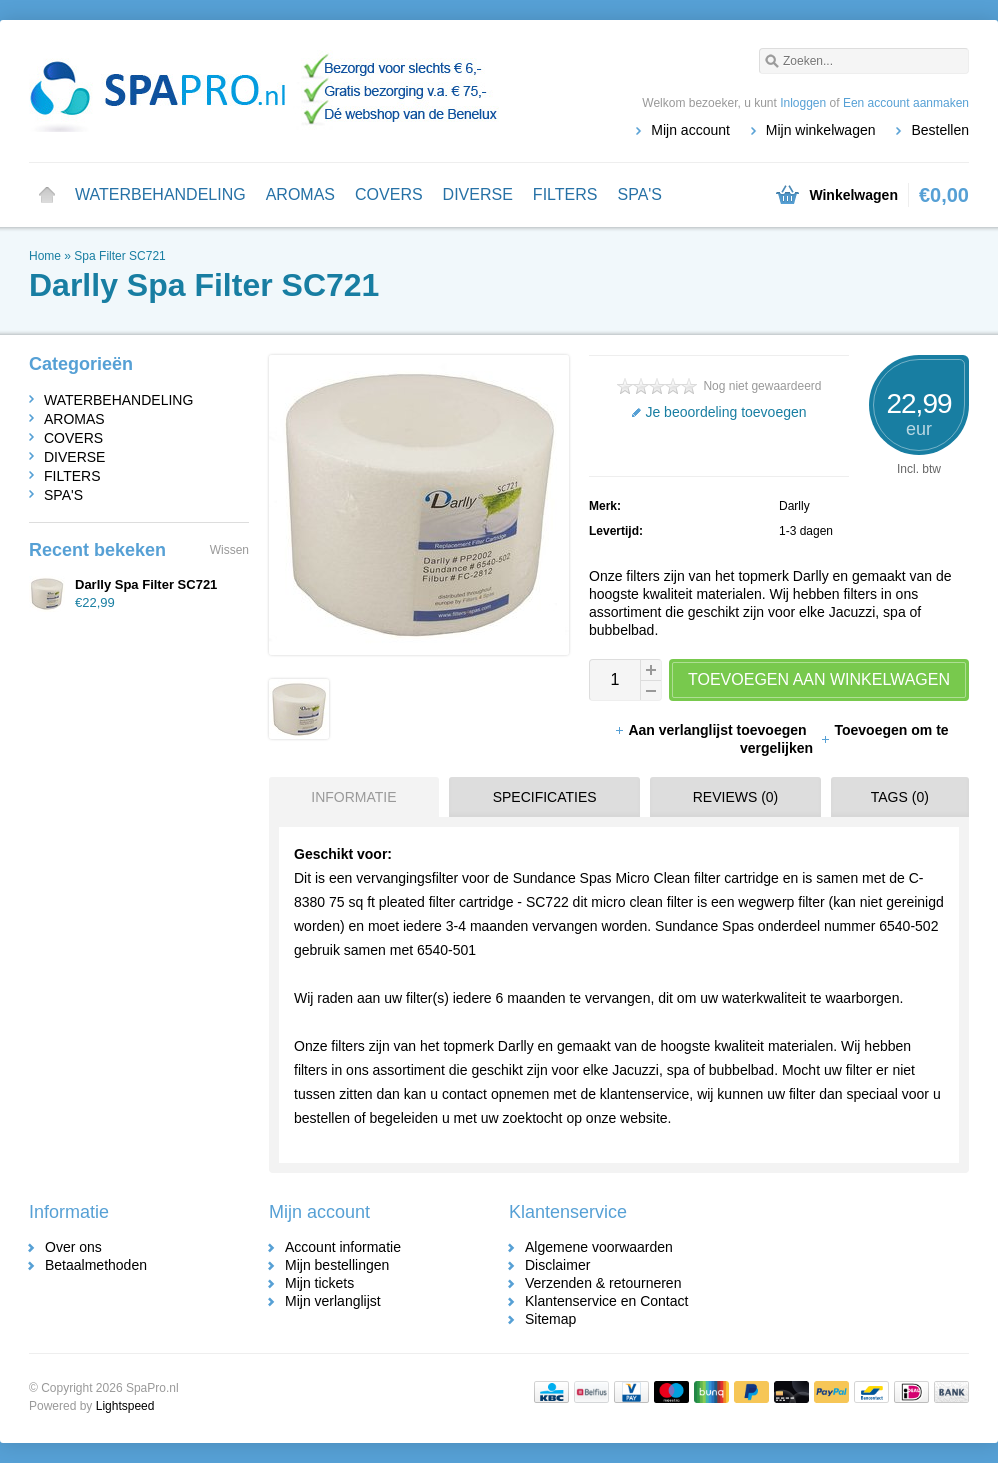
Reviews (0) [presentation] (736, 797)
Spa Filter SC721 (119, 256)
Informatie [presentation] (353, 797)
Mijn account (690, 130)
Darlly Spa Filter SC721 (146, 584)
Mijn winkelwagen (821, 130)
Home (47, 195)
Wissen (229, 550)
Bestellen (940, 130)
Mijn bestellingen (337, 1265)
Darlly (794, 506)
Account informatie (343, 1247)
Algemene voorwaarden (599, 1247)
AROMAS (300, 194)
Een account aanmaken (906, 103)
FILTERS (565, 194)
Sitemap (550, 1319)
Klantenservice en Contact (606, 1301)
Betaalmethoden (96, 1265)
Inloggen (803, 103)
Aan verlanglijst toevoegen (712, 730)
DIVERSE (478, 194)
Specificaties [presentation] (545, 797)
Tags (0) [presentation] (900, 797)
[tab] (349, 797)
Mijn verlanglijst (333, 1301)
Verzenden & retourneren (603, 1283)
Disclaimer (557, 1265)
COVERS (389, 194)
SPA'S (639, 194)
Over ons (73, 1247)
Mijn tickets (319, 1283)
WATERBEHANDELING (160, 194)
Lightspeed (125, 1406)
